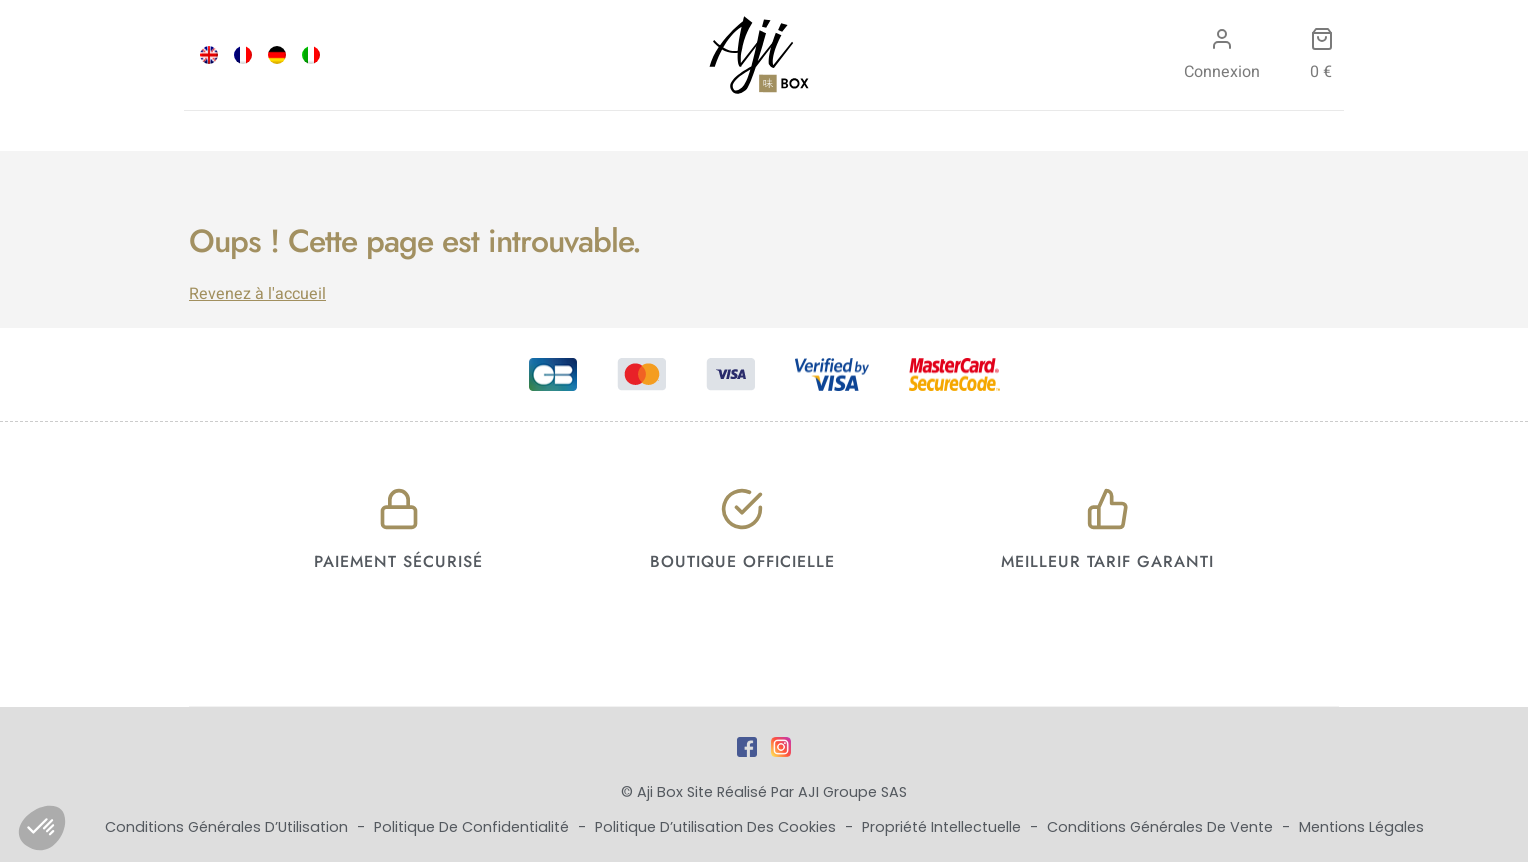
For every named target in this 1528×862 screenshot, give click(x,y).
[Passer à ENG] (209, 55)
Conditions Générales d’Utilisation (228, 827)
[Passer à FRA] (243, 55)
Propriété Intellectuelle (943, 827)
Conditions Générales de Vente (1162, 827)
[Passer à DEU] (277, 55)
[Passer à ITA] (311, 55)
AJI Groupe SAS (852, 792)
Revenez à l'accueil (257, 294)
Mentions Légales (1361, 827)
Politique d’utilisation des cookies (717, 827)
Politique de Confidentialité (473, 827)
